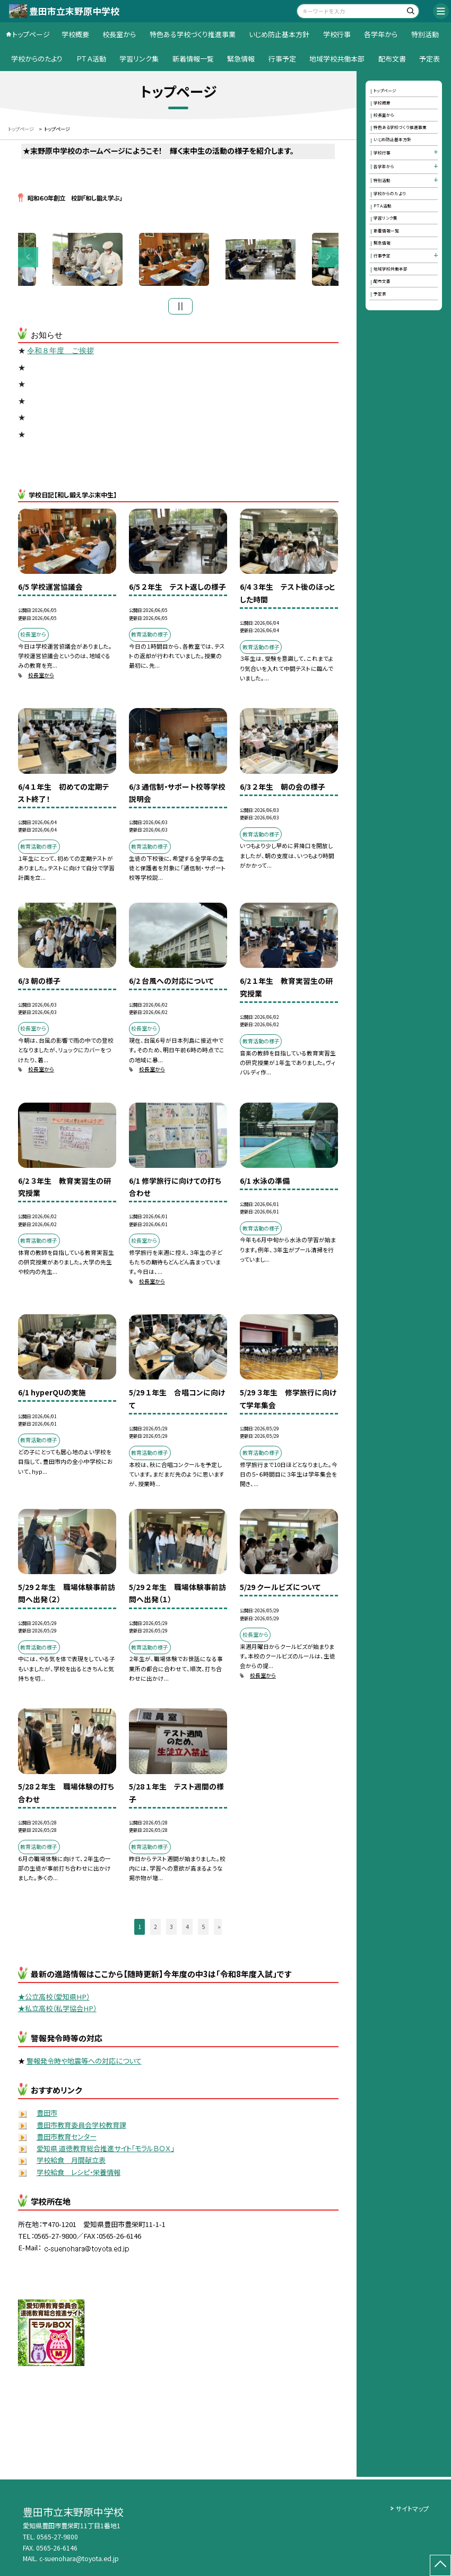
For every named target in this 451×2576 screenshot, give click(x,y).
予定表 (429, 59)
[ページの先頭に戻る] (440, 2565)
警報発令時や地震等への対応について (84, 2063)
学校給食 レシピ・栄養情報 (78, 2174)
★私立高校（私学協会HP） (57, 2011)
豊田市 (47, 2115)
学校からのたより (37, 59)
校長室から (119, 34)
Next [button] (328, 258)
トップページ (31, 34)
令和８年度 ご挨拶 (60, 353)
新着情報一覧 (193, 59)
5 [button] (203, 1929)
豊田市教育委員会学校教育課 (81, 2127)
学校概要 (75, 34)
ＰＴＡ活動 (91, 59)
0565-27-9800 (57, 2537)
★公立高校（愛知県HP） (54, 1999)
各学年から (380, 34)
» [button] (219, 1929)
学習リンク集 (139, 59)
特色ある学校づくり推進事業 (193, 34)
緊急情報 (241, 59)
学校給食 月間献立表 (71, 2163)
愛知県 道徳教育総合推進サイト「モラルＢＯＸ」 (105, 2151)
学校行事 (337, 34)
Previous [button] (28, 258)
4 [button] (187, 1929)
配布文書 (392, 59)
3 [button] (171, 1929)
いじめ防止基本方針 (279, 34)
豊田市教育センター (67, 2139)
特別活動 (425, 34)
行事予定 (282, 59)
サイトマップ (412, 2508)
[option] (178, 260)
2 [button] (155, 1929)
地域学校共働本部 (337, 59)
